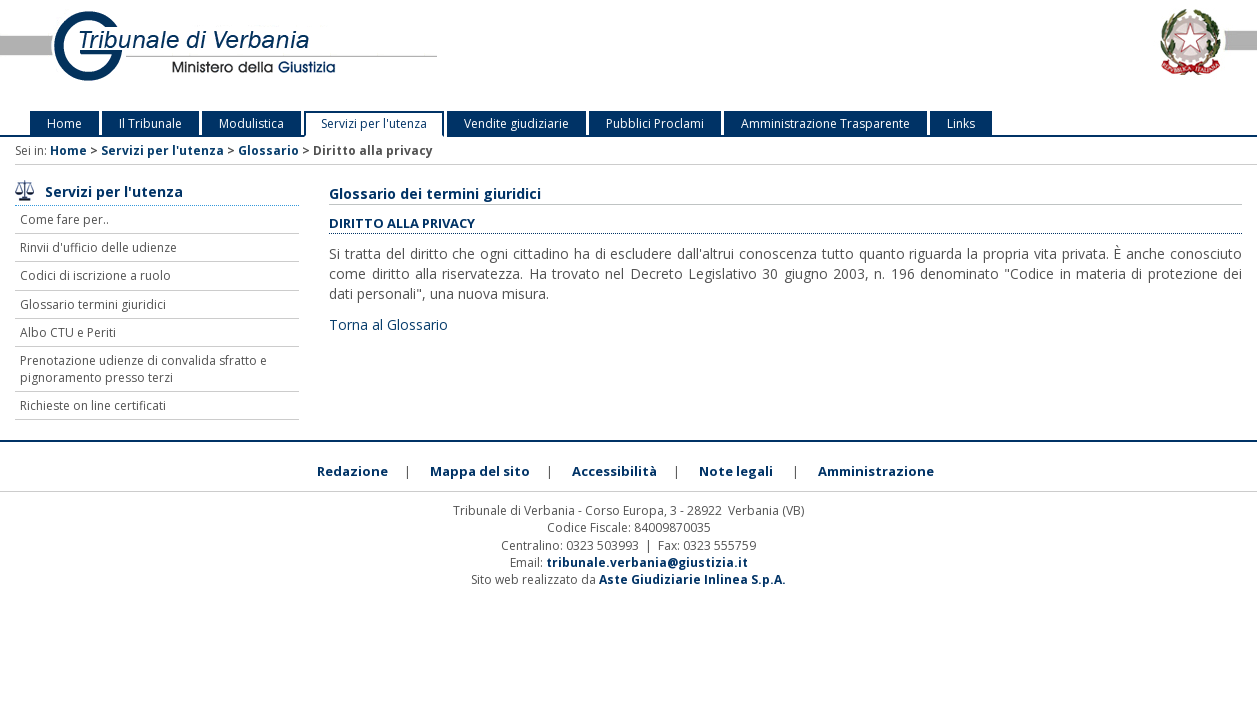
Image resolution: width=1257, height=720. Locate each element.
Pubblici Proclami (655, 123)
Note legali (736, 471)
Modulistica (251, 123)
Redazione (352, 471)
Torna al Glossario (388, 324)
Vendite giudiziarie (516, 123)
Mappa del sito (480, 471)
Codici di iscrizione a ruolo (95, 275)
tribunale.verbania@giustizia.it (647, 562)
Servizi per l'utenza (374, 123)
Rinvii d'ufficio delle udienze (98, 247)
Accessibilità (614, 471)
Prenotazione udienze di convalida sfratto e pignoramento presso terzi (143, 369)
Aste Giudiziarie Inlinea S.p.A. (692, 579)
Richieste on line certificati (93, 405)
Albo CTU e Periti (68, 332)
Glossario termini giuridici (93, 304)
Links (961, 123)
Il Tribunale (150, 123)
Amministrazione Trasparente (825, 123)
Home (64, 123)
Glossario (268, 150)
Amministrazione (876, 471)
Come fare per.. (64, 219)
